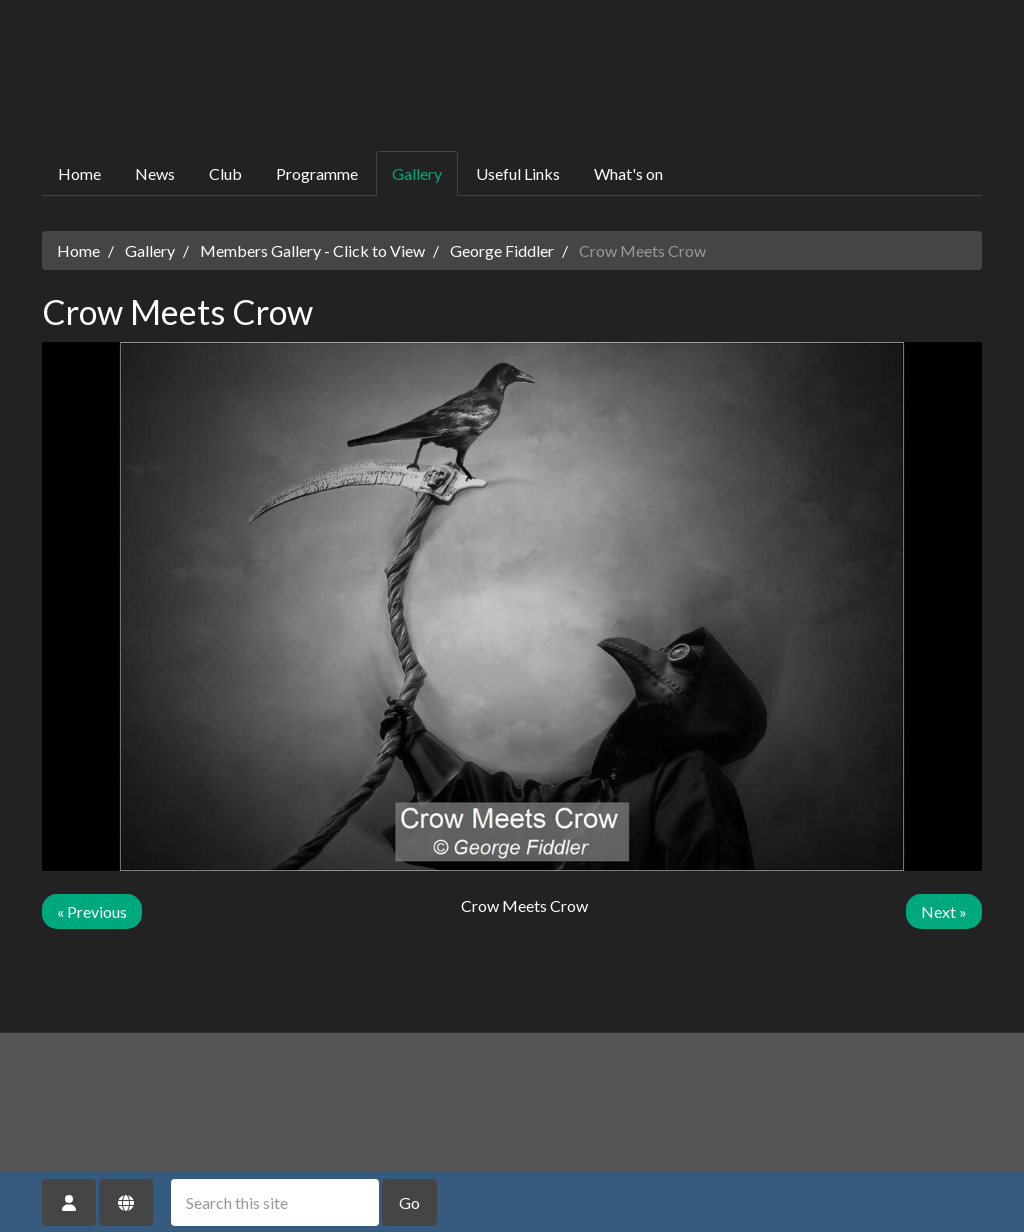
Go (409, 1202)
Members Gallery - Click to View (312, 250)
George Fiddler (502, 250)
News (155, 173)
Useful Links (518, 173)
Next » (944, 911)
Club (225, 173)
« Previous (92, 911)
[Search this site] (275, 1202)
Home (79, 173)
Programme (317, 173)
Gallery (417, 173)
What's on (628, 173)
